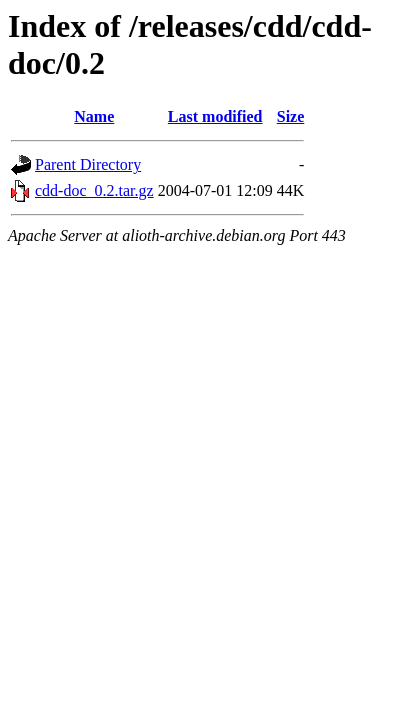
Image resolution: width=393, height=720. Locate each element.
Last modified (215, 116)
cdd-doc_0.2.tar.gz (94, 190)
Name (94, 116)
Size (291, 116)
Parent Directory (88, 164)
